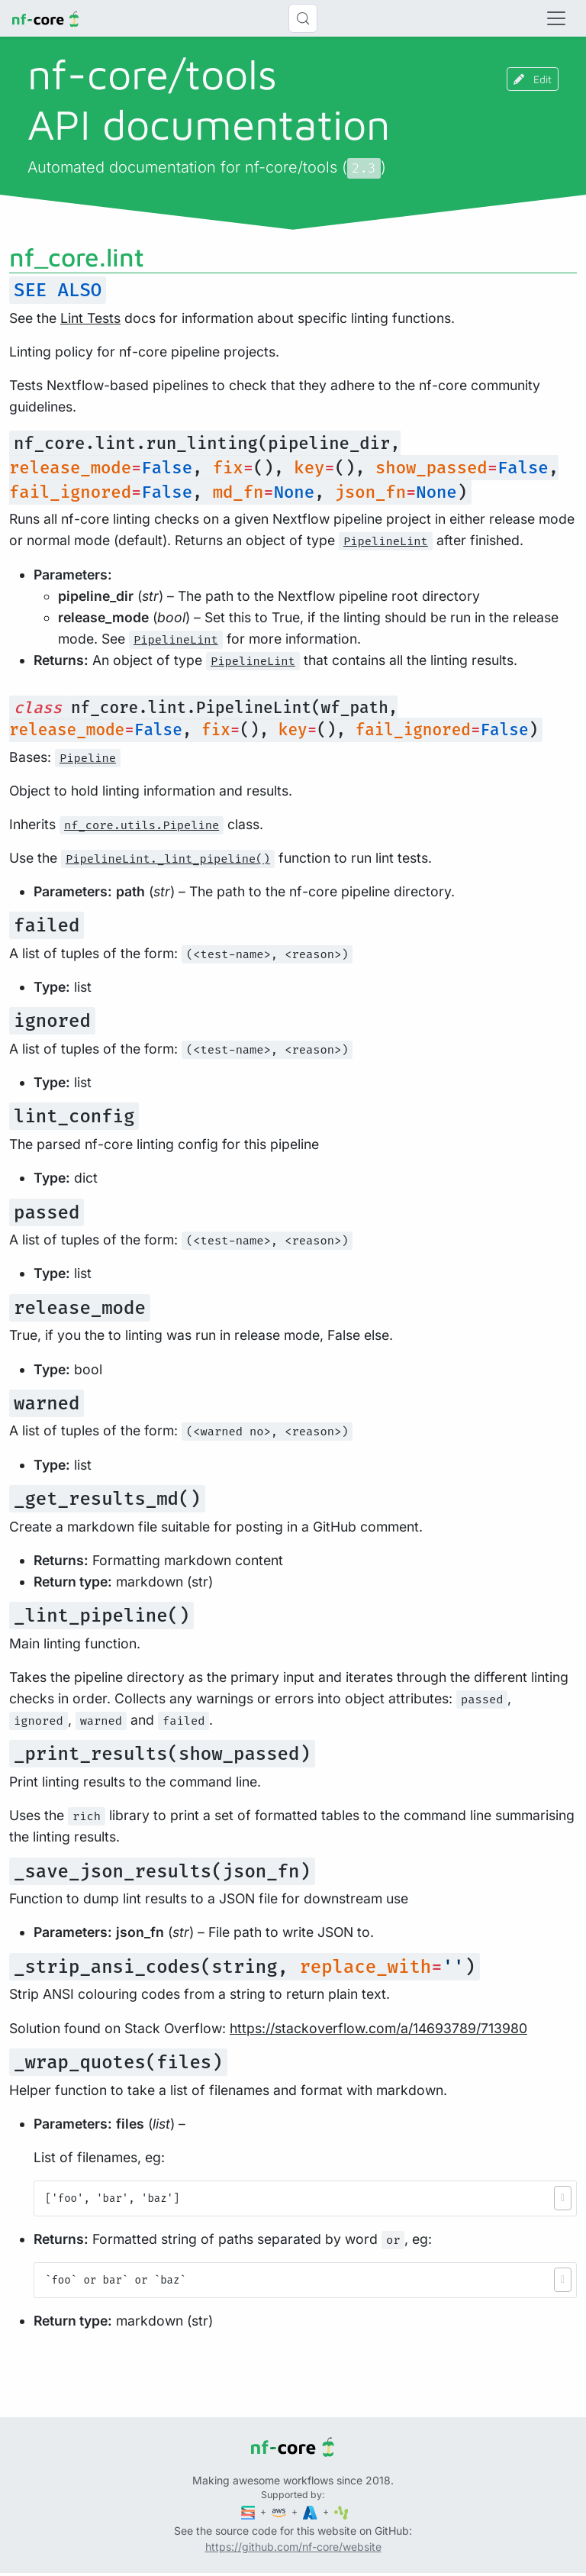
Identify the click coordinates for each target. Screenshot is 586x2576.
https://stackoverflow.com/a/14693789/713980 (378, 2028)
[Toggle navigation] (556, 18)
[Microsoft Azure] (311, 2511)
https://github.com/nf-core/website (293, 2546)
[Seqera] (249, 2511)
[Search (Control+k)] (302, 18)
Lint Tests (90, 318)
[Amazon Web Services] (280, 2511)
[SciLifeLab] (341, 2511)
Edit (533, 79)
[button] (563, 2198)
